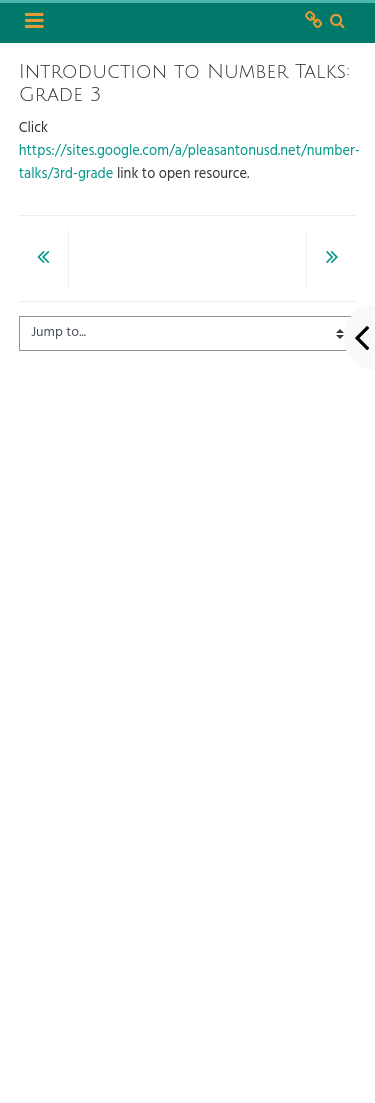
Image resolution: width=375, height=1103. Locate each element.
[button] (338, 22)
